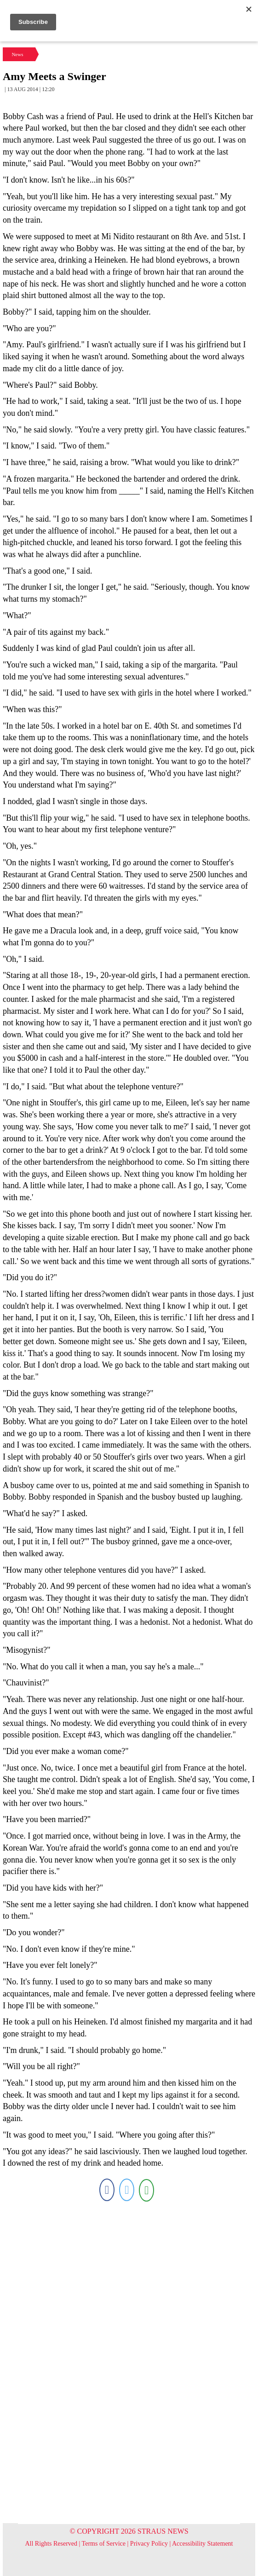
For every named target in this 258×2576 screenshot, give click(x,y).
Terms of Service (104, 2543)
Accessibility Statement (202, 2543)
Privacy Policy (149, 2543)
